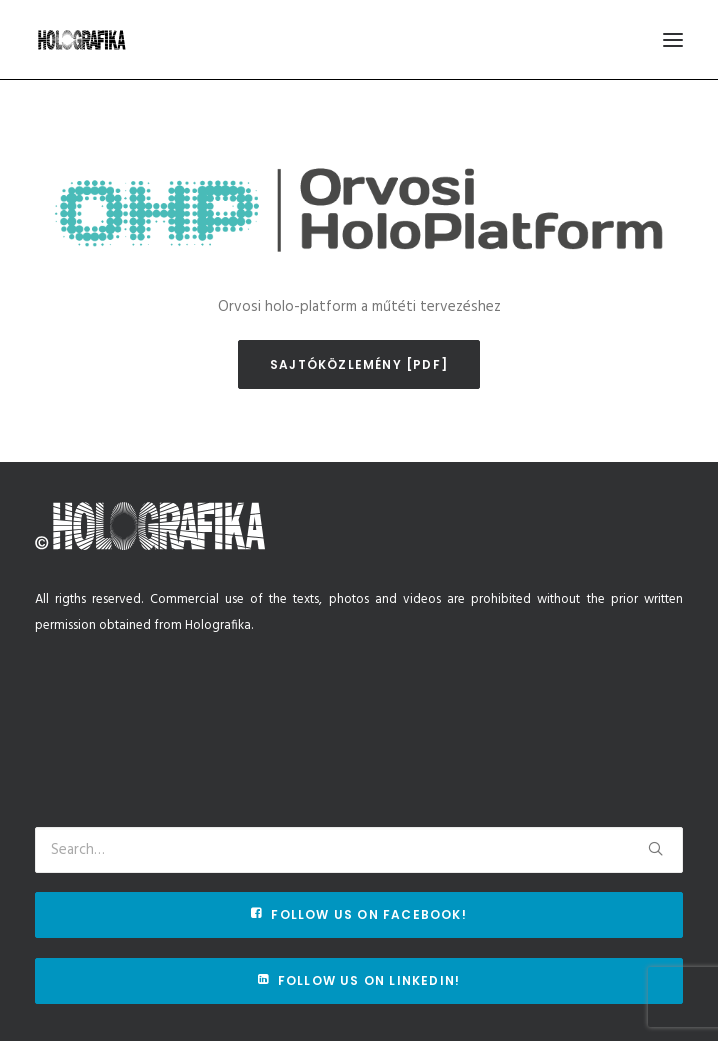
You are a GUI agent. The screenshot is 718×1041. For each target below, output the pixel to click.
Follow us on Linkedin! (359, 980)
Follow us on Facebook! (359, 914)
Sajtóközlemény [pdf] (359, 364)
